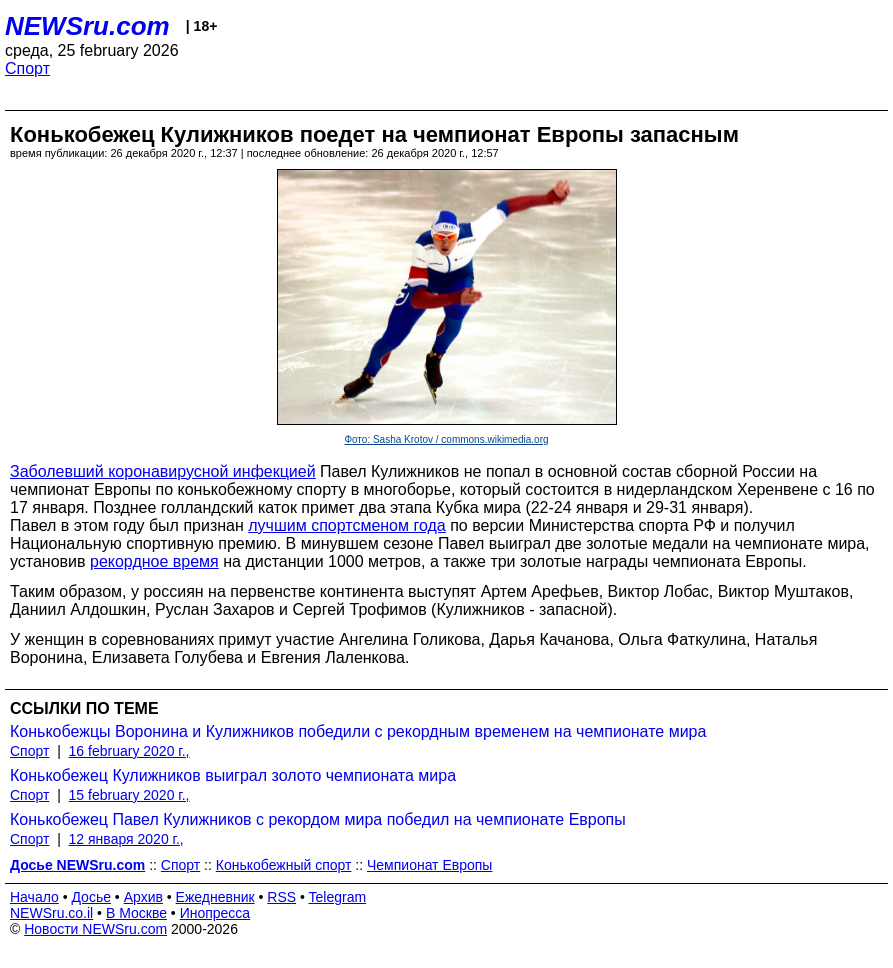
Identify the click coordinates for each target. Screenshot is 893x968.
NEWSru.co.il (51, 913)
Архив (143, 897)
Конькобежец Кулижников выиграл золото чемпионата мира (233, 775)
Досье (91, 897)
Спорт (27, 68)
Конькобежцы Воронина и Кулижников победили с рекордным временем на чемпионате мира (358, 731)
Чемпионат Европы (429, 865)
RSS (281, 897)
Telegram (338, 897)
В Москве (136, 913)
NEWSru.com (87, 26)
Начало (34, 897)
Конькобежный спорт (284, 865)
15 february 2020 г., (129, 795)
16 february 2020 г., (129, 751)
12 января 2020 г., (126, 839)
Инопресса (215, 913)
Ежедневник (215, 897)
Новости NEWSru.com (95, 929)
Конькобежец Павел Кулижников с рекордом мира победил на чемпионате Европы (318, 819)
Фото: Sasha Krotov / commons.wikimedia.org (446, 439)
